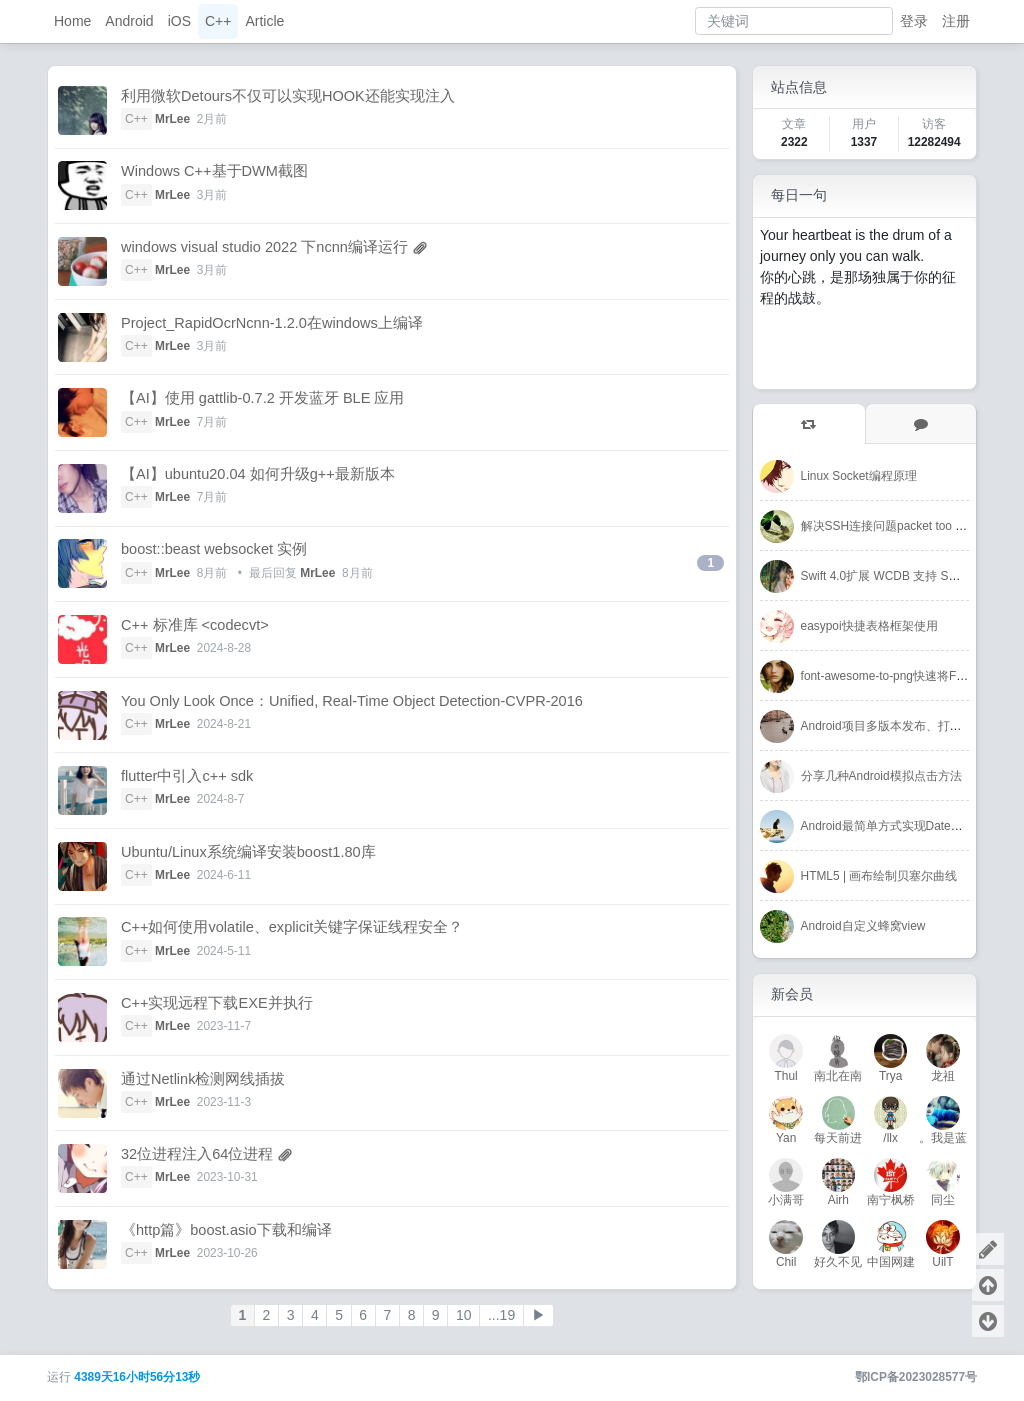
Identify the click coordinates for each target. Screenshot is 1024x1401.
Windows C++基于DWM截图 (214, 171)
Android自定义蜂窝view (863, 926)
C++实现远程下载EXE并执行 (217, 1003)
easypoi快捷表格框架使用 (869, 626)
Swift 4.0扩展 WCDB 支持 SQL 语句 (896, 576)
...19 (501, 1315)
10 (464, 1315)
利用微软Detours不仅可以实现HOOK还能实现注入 (288, 96)
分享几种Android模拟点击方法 (881, 776)
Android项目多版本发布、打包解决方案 (905, 726)
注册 (956, 21)
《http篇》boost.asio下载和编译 (226, 1230)
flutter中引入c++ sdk (187, 776)
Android (129, 21)
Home (72, 21)
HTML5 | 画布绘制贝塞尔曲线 (879, 876)
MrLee (172, 119)
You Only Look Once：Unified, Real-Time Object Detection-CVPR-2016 (352, 701)
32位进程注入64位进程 (197, 1154)
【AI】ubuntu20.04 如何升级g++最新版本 (258, 474)
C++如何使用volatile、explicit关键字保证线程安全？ (292, 927)
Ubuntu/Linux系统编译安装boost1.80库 (248, 852)
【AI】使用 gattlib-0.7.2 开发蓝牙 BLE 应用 (262, 398)
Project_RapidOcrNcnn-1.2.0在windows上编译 (272, 323)
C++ (218, 21)
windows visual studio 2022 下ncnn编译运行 (264, 247)
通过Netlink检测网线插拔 (203, 1079)
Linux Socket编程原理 (859, 476)
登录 (914, 21)
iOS (179, 21)
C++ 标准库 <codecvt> (195, 625)
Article (264, 21)
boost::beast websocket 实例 (214, 549)
